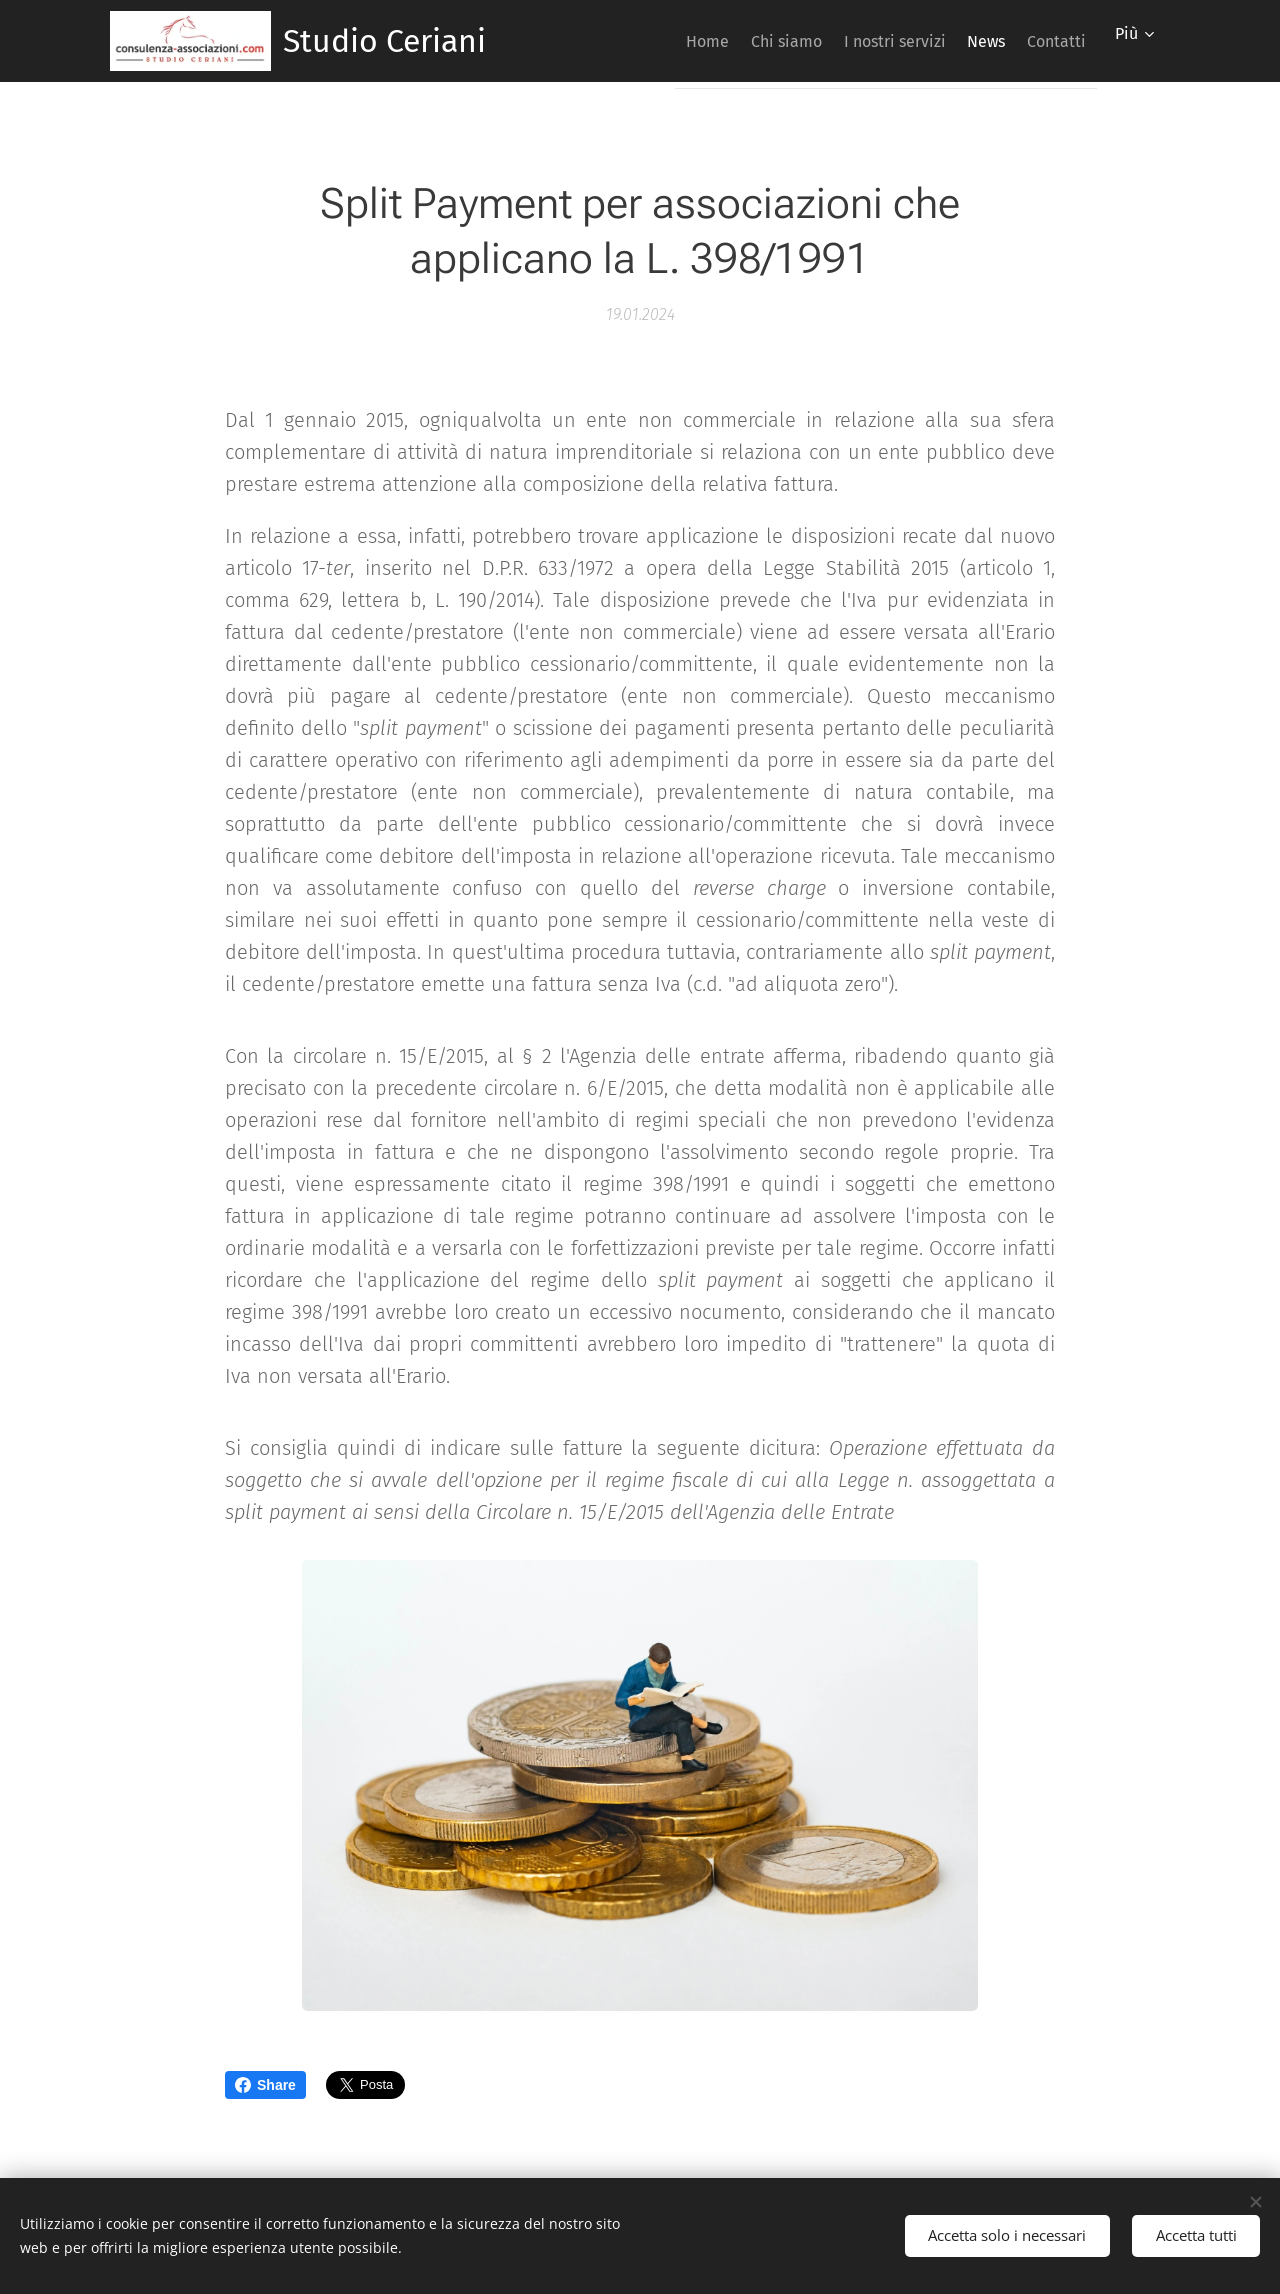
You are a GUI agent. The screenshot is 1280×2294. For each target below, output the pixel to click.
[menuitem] (643, 41)
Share (265, 2085)
